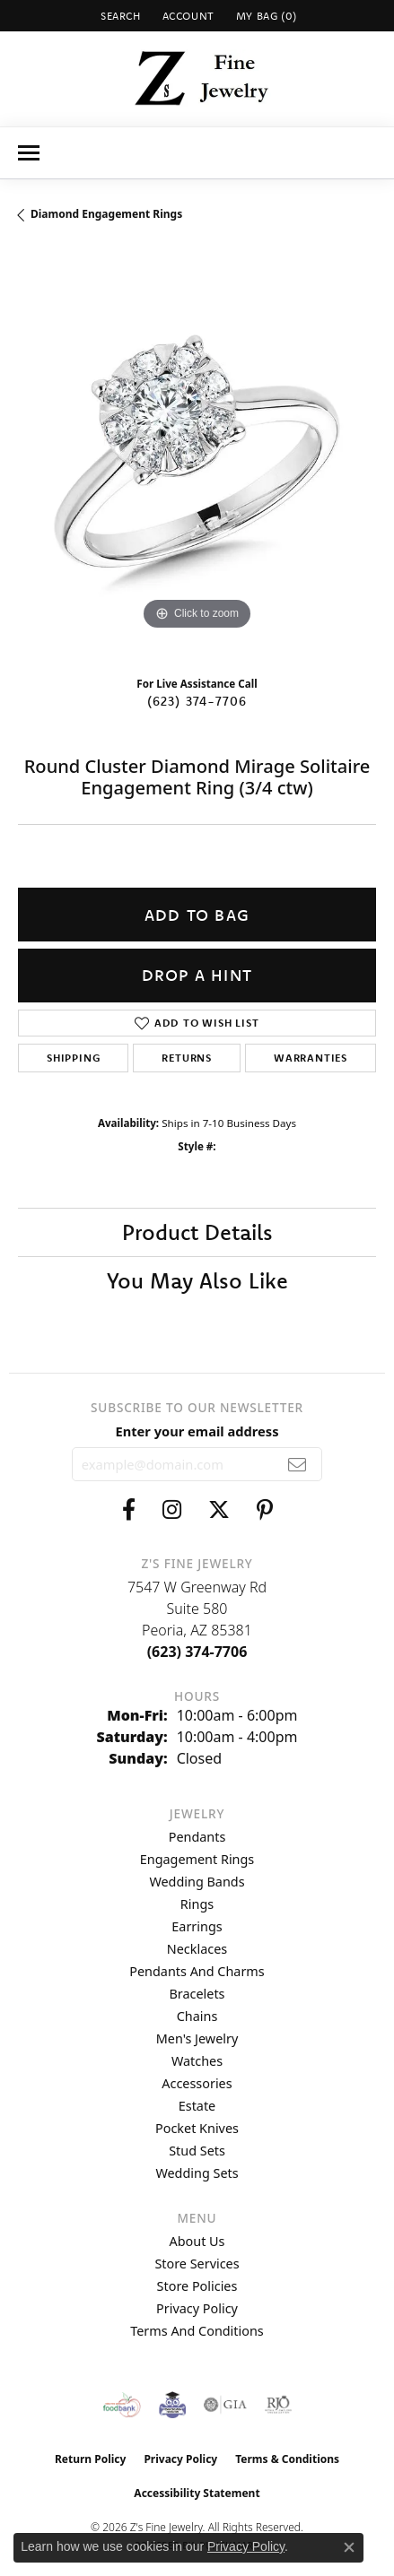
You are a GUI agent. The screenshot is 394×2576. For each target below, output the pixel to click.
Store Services (196, 2263)
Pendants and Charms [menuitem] (196, 1971)
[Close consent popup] (349, 2547)
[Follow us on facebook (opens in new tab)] (128, 1510)
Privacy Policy (197, 2308)
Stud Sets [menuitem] (197, 2150)
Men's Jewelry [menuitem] (197, 2038)
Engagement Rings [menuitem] (197, 1859)
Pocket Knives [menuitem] (197, 2128)
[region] (197, 456)
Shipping (73, 1057)
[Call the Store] (197, 1651)
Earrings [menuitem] (196, 1926)
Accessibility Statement (196, 2493)
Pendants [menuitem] (197, 1836)
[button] (119, 15)
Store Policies (197, 2285)
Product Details (197, 1232)
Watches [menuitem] (197, 2060)
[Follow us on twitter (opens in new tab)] (219, 1510)
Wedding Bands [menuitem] (196, 1881)
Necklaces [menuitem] (197, 1948)
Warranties (310, 1057)
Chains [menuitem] (197, 2016)
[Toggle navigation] (28, 152)
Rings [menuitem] (197, 1903)
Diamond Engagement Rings (106, 213)
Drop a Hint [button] (197, 975)
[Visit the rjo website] (278, 2404)
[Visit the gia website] (225, 2404)
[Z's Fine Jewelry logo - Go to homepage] (197, 78)
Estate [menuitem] (197, 2105)
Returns (187, 1057)
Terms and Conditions (196, 2330)
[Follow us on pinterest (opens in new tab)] (265, 1510)
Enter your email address (196, 1431)
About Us (197, 2241)
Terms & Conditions (287, 2459)
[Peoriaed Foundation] (172, 2404)
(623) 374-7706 (197, 701)
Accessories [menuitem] (197, 2083)
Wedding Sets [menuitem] (196, 2172)
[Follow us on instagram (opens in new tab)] (171, 1510)
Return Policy (91, 2459)
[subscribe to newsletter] (297, 1464)
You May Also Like (197, 1280)
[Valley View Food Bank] (121, 2404)
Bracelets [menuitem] (196, 1993)
